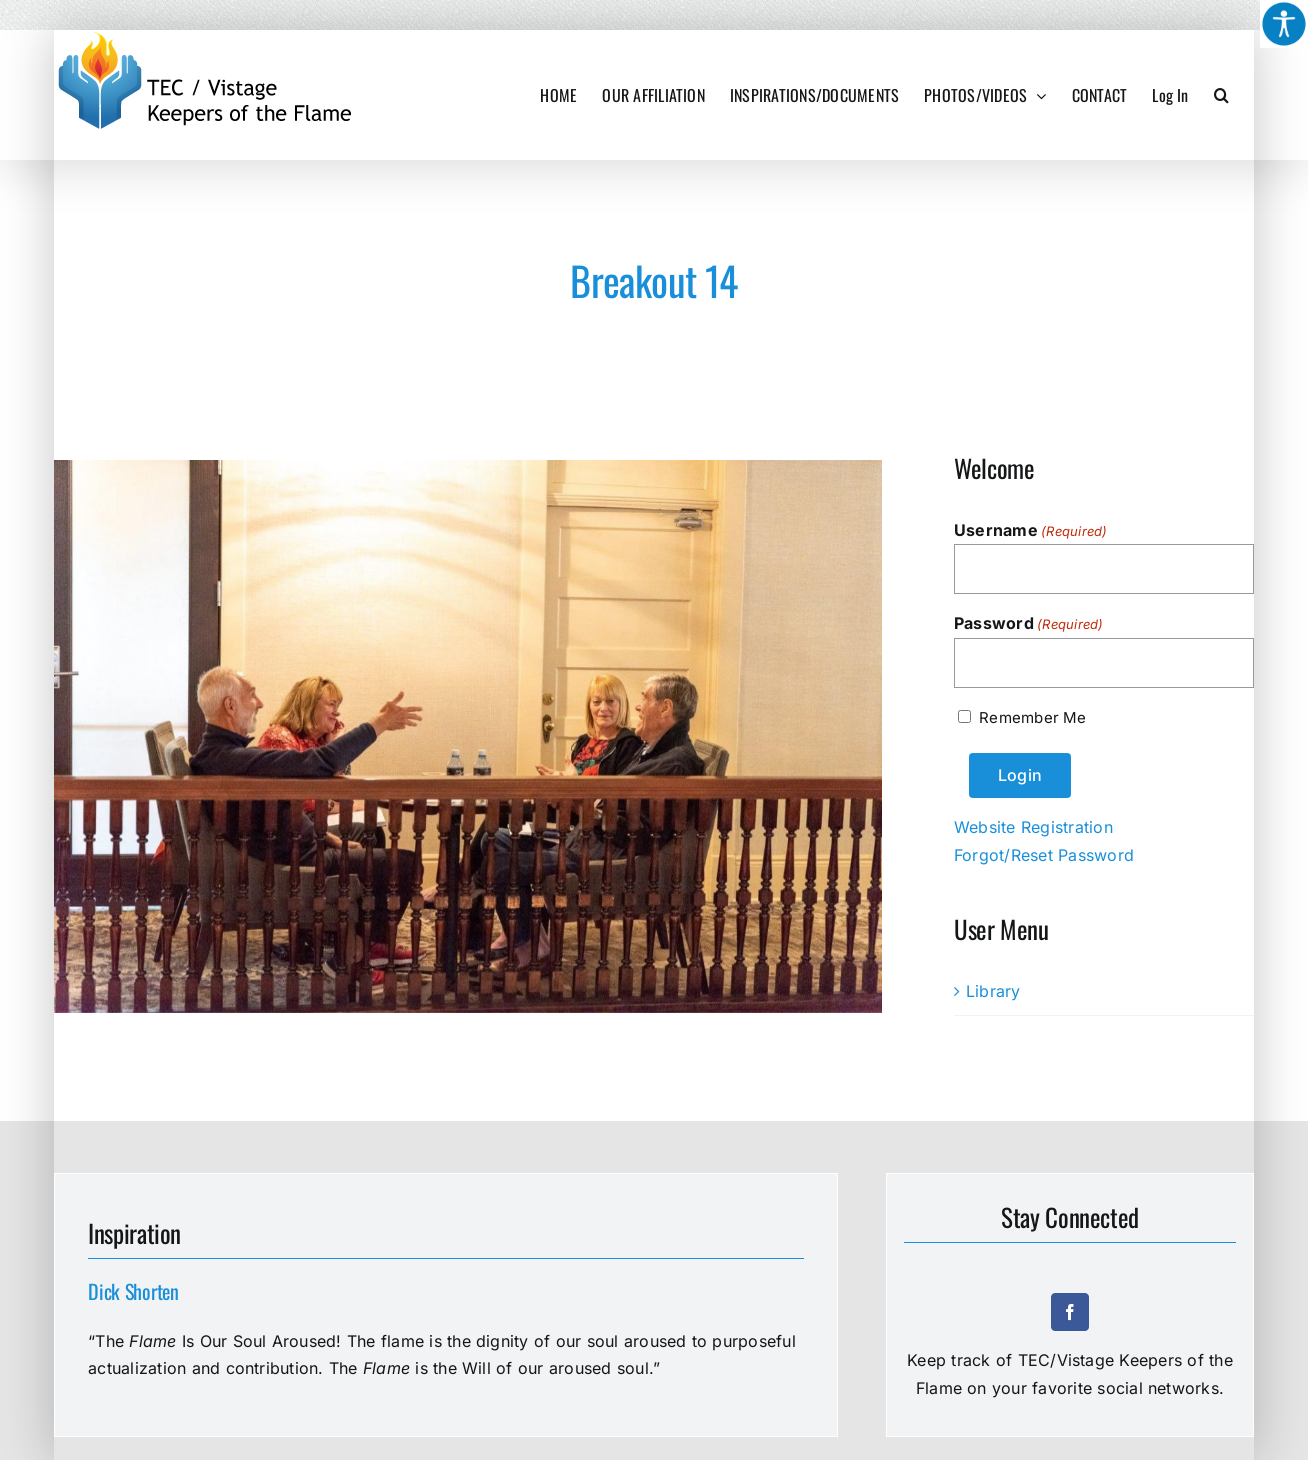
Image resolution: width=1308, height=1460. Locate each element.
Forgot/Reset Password (1044, 855)
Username (1031, 531)
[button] (1221, 95)
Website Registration (1033, 827)
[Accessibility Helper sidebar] (1284, 24)
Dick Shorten (133, 1291)
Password (1029, 624)
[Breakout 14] (468, 736)
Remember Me (1032, 717)
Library (993, 991)
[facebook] (1070, 1312)
